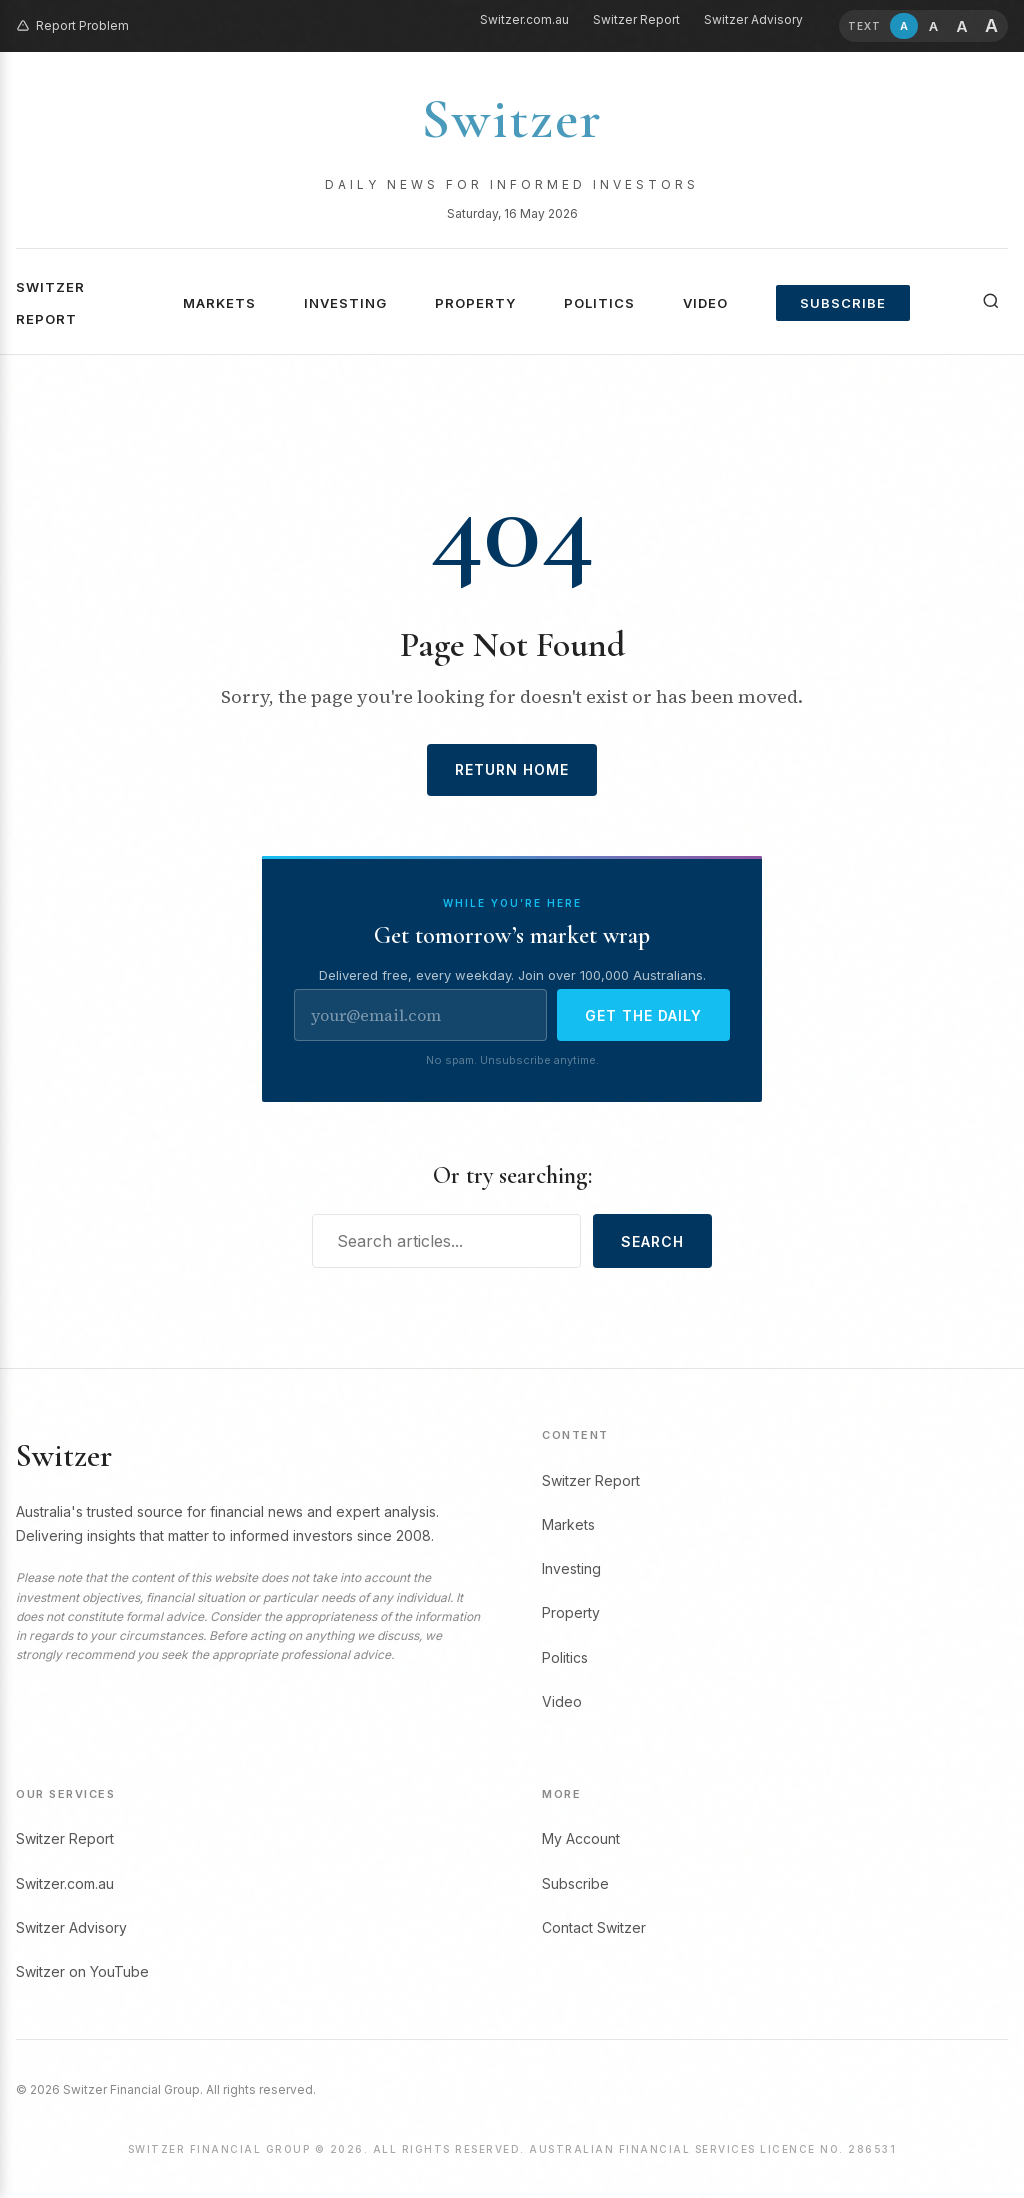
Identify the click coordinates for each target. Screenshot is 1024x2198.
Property (475, 303)
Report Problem (72, 25)
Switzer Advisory (753, 19)
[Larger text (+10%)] (933, 26)
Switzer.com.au (524, 19)
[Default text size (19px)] (904, 26)
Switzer (512, 119)
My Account (581, 1838)
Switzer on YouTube (82, 1971)
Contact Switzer (594, 1927)
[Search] (991, 301)
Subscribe (843, 303)
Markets (219, 303)
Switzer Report (636, 19)
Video (705, 303)
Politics (599, 303)
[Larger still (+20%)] (962, 26)
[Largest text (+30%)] (991, 26)
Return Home (512, 769)
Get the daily (643, 1015)
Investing (345, 303)
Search (652, 1241)
